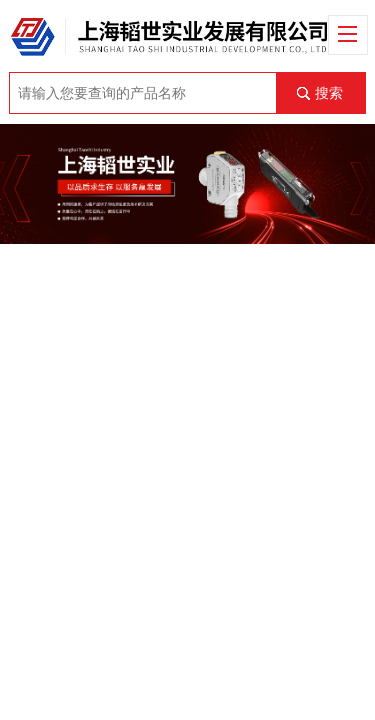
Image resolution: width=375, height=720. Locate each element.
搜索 (329, 93)
